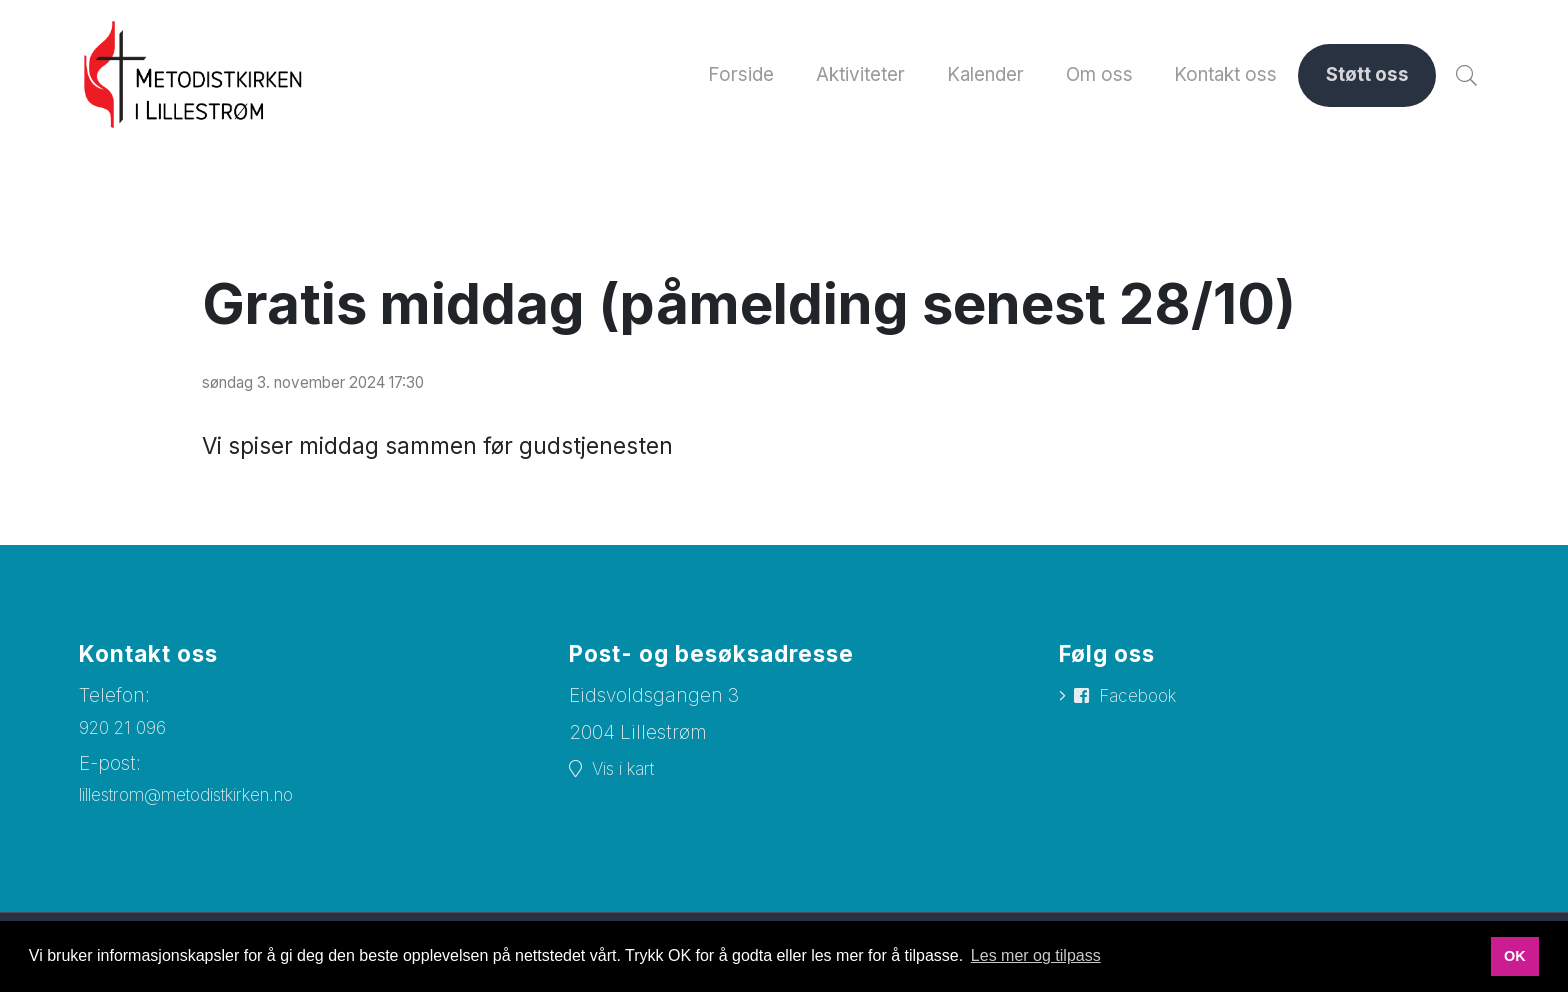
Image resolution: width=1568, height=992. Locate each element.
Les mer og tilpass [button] (1036, 955)
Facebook (1144, 710)
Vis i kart (630, 782)
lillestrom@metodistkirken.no (208, 809)
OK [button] (1515, 956)
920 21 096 (127, 740)
